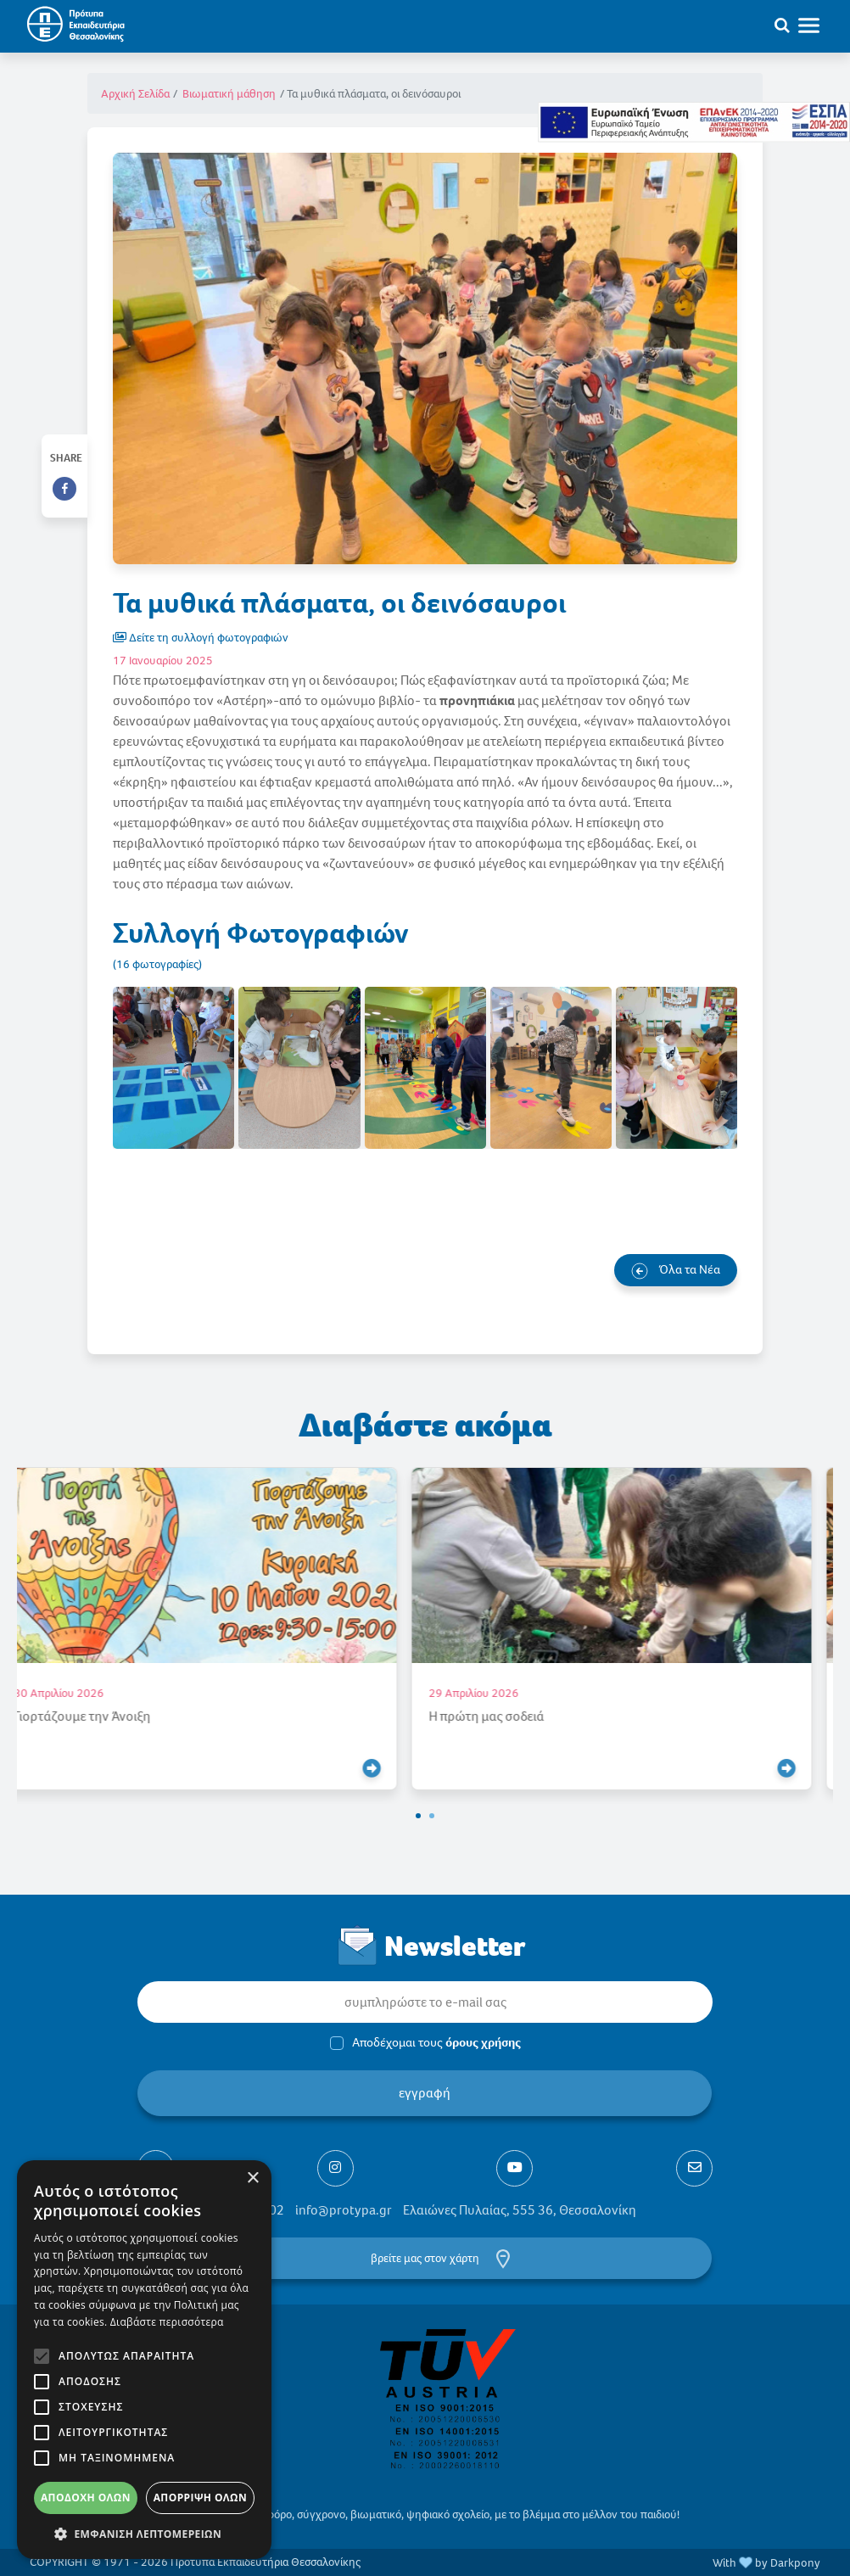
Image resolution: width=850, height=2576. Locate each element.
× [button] (252, 2178)
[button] (418, 1816)
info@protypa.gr (343, 2210)
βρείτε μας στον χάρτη (425, 2258)
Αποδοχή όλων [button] (86, 2497)
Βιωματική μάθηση (229, 94)
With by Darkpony (766, 2563)
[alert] (144, 2359)
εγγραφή (425, 2093)
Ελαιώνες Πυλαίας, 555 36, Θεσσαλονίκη (519, 2210)
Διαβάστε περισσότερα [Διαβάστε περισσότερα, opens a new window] (167, 2322)
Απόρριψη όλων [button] (200, 2497)
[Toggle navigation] (817, 24)
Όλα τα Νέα (675, 1270)
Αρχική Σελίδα (135, 94)
